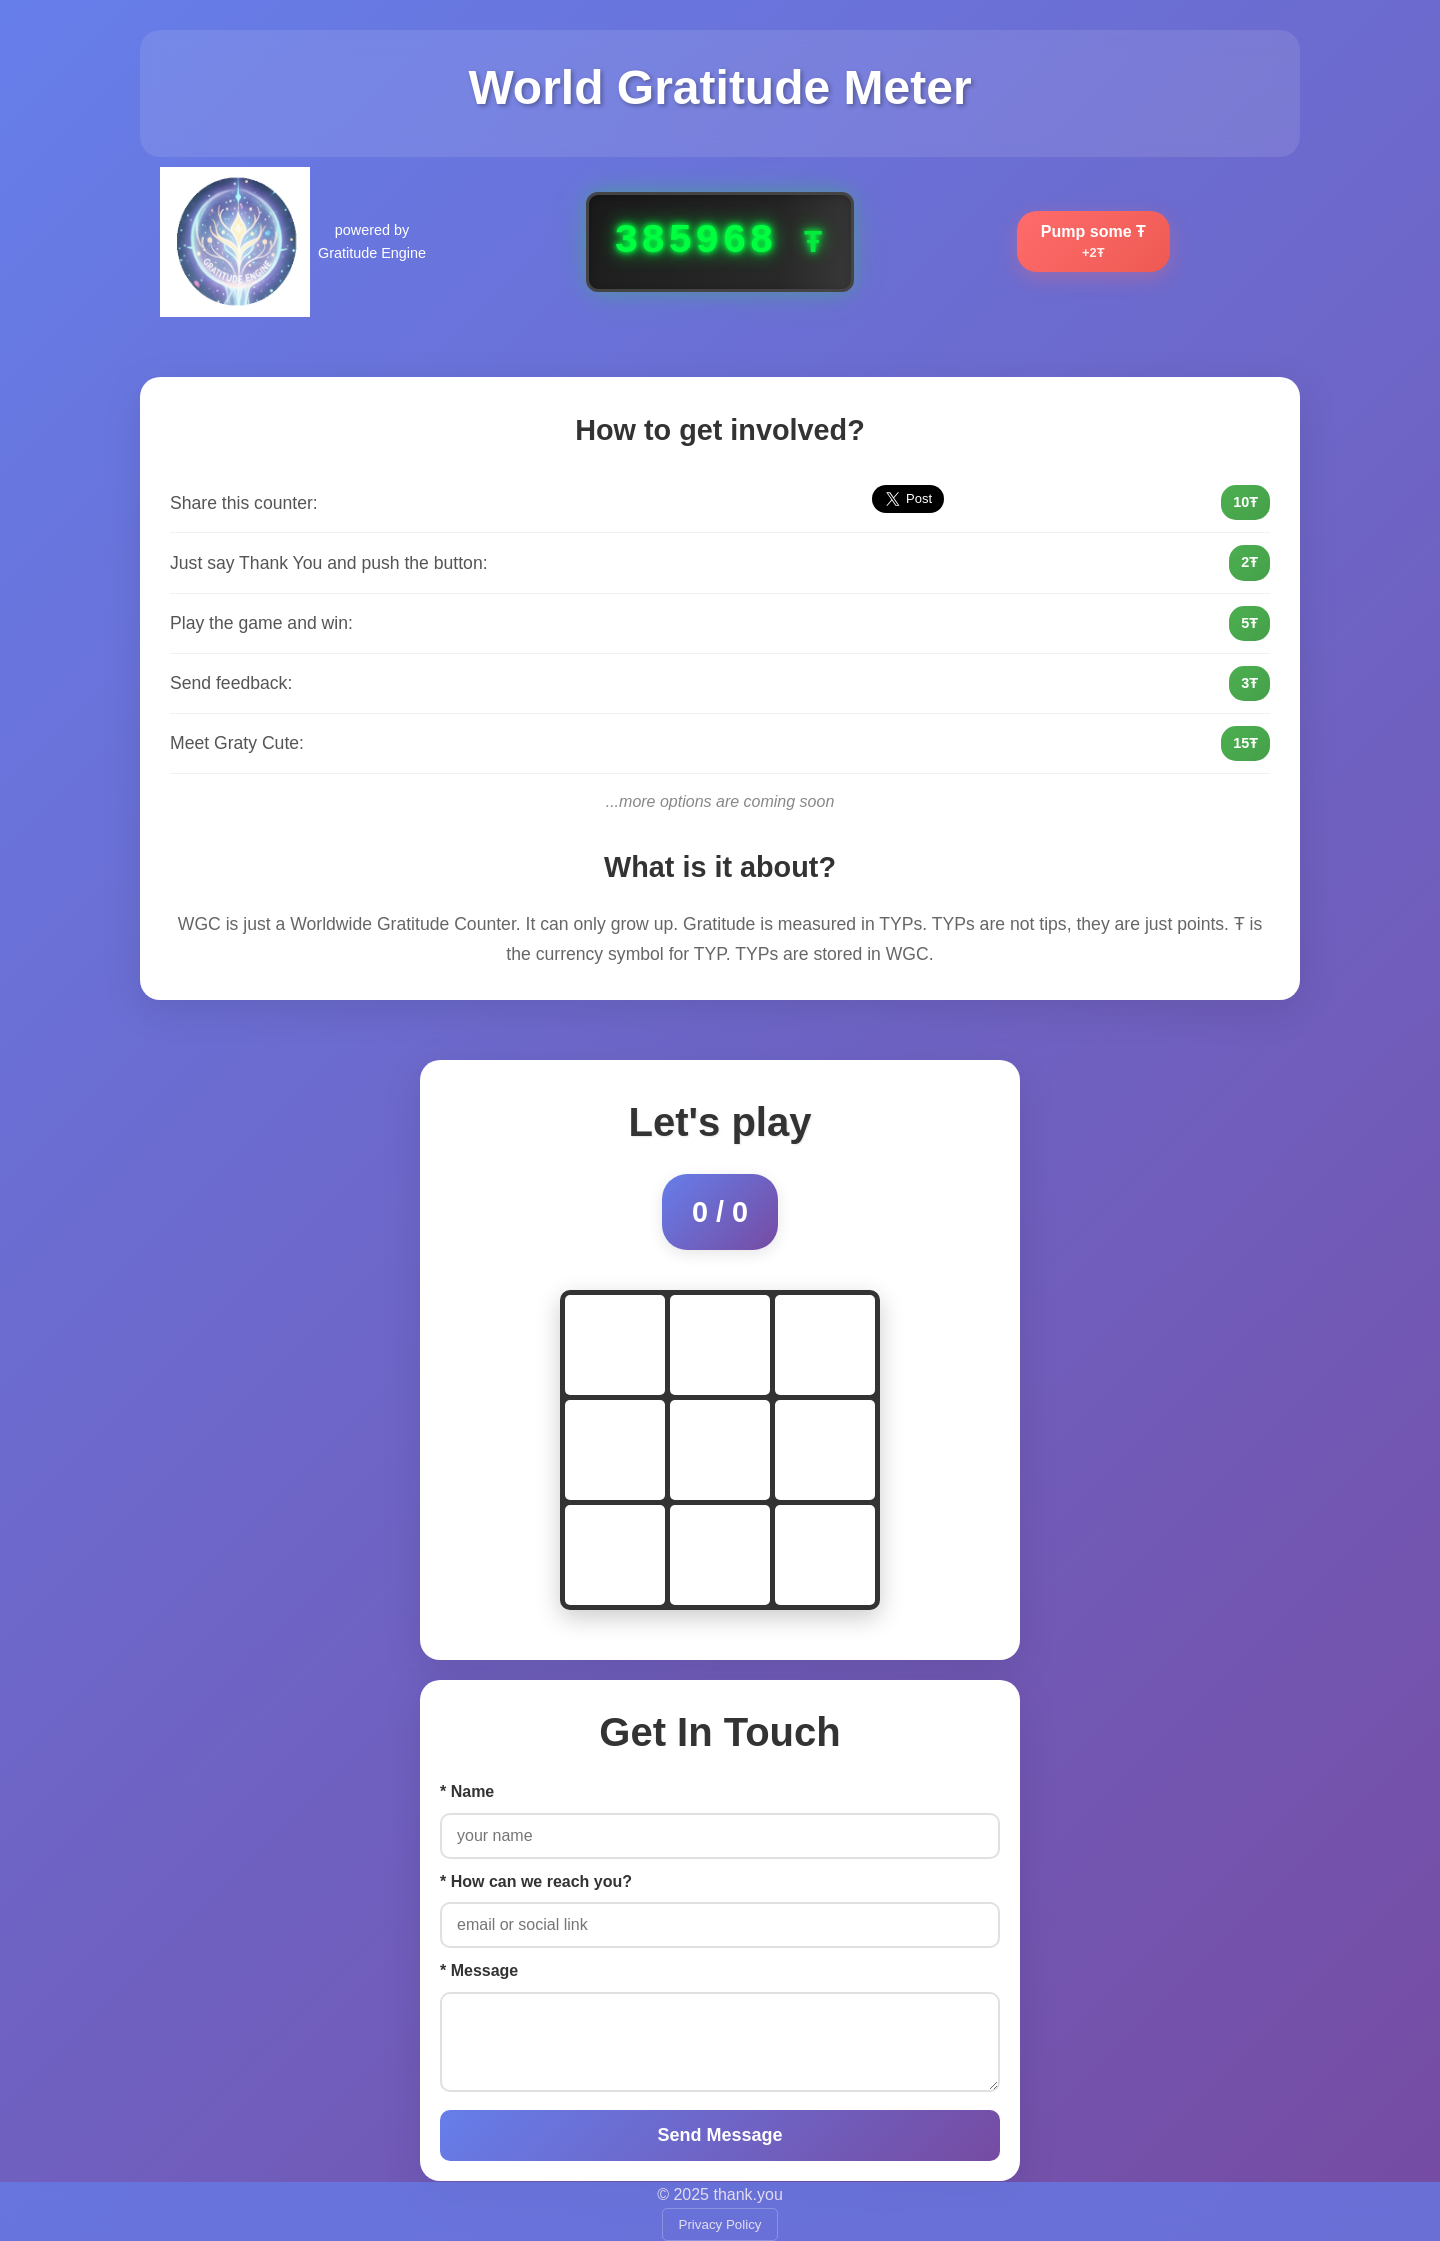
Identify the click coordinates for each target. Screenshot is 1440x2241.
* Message (479, 1970)
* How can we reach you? (536, 1881)
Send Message (719, 2135)
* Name (467, 1791)
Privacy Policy (720, 2224)
